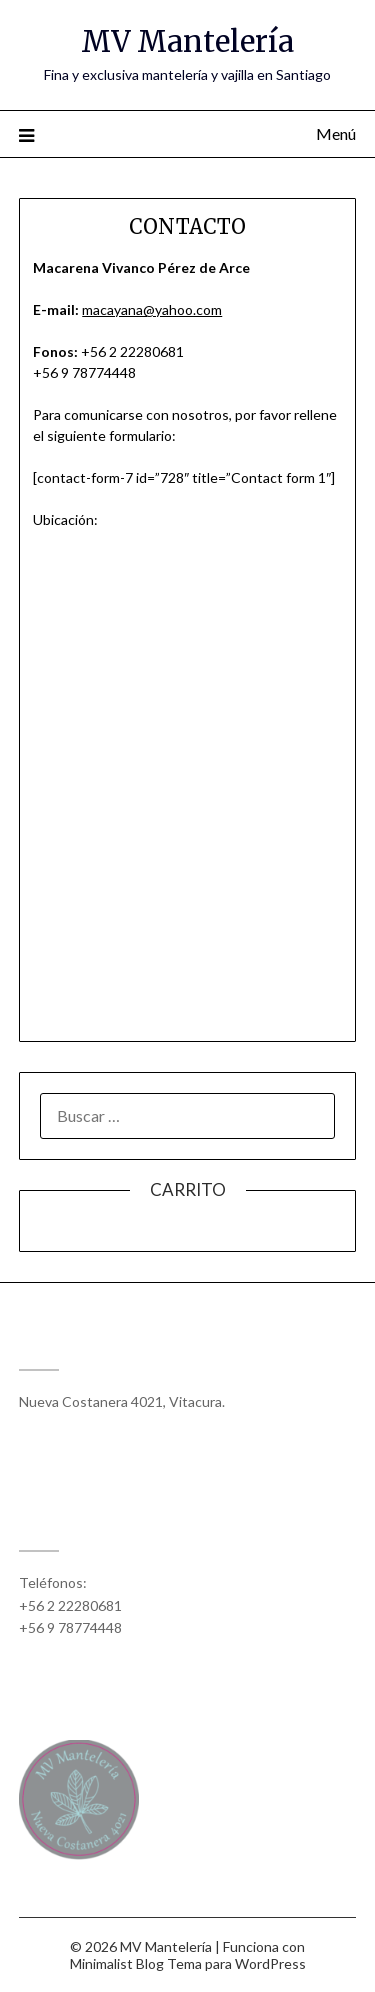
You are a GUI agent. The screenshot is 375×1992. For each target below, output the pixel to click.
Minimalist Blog (117, 1963)
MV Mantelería (187, 41)
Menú (336, 133)
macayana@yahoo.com (152, 309)
